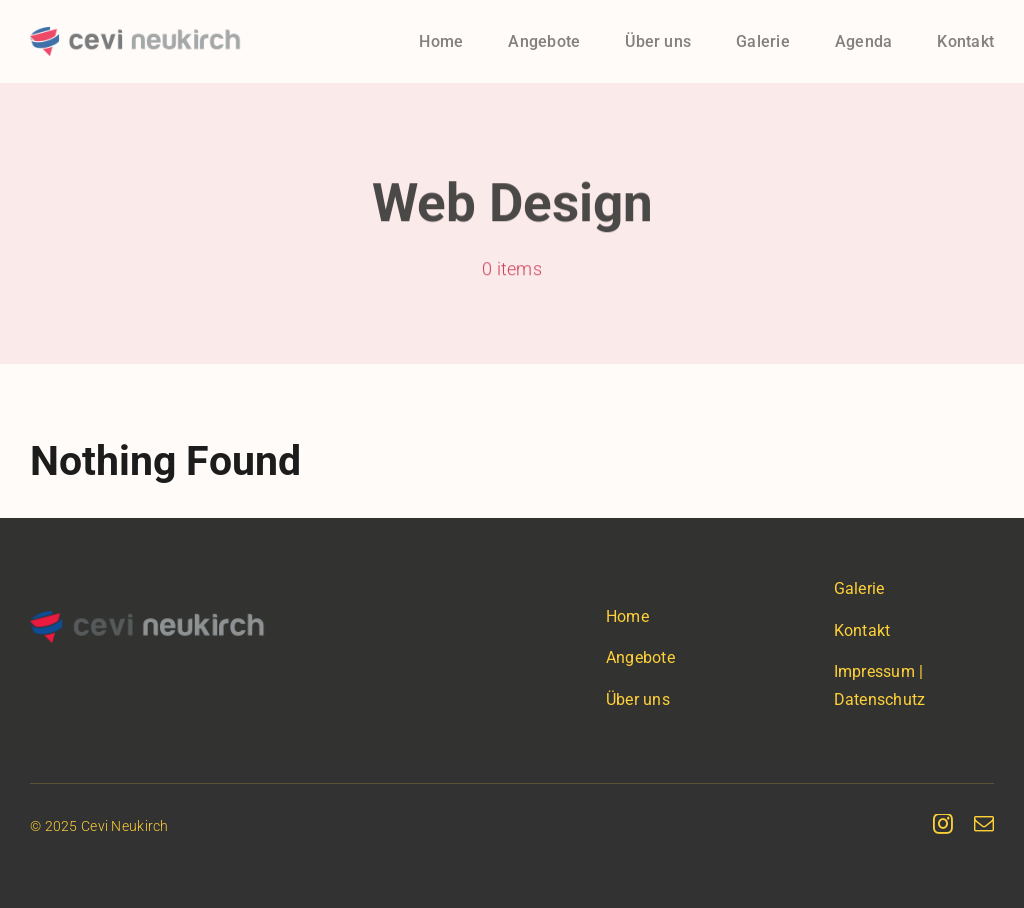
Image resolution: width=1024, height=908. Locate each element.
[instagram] (943, 824)
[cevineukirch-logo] (136, 36)
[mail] (984, 824)
